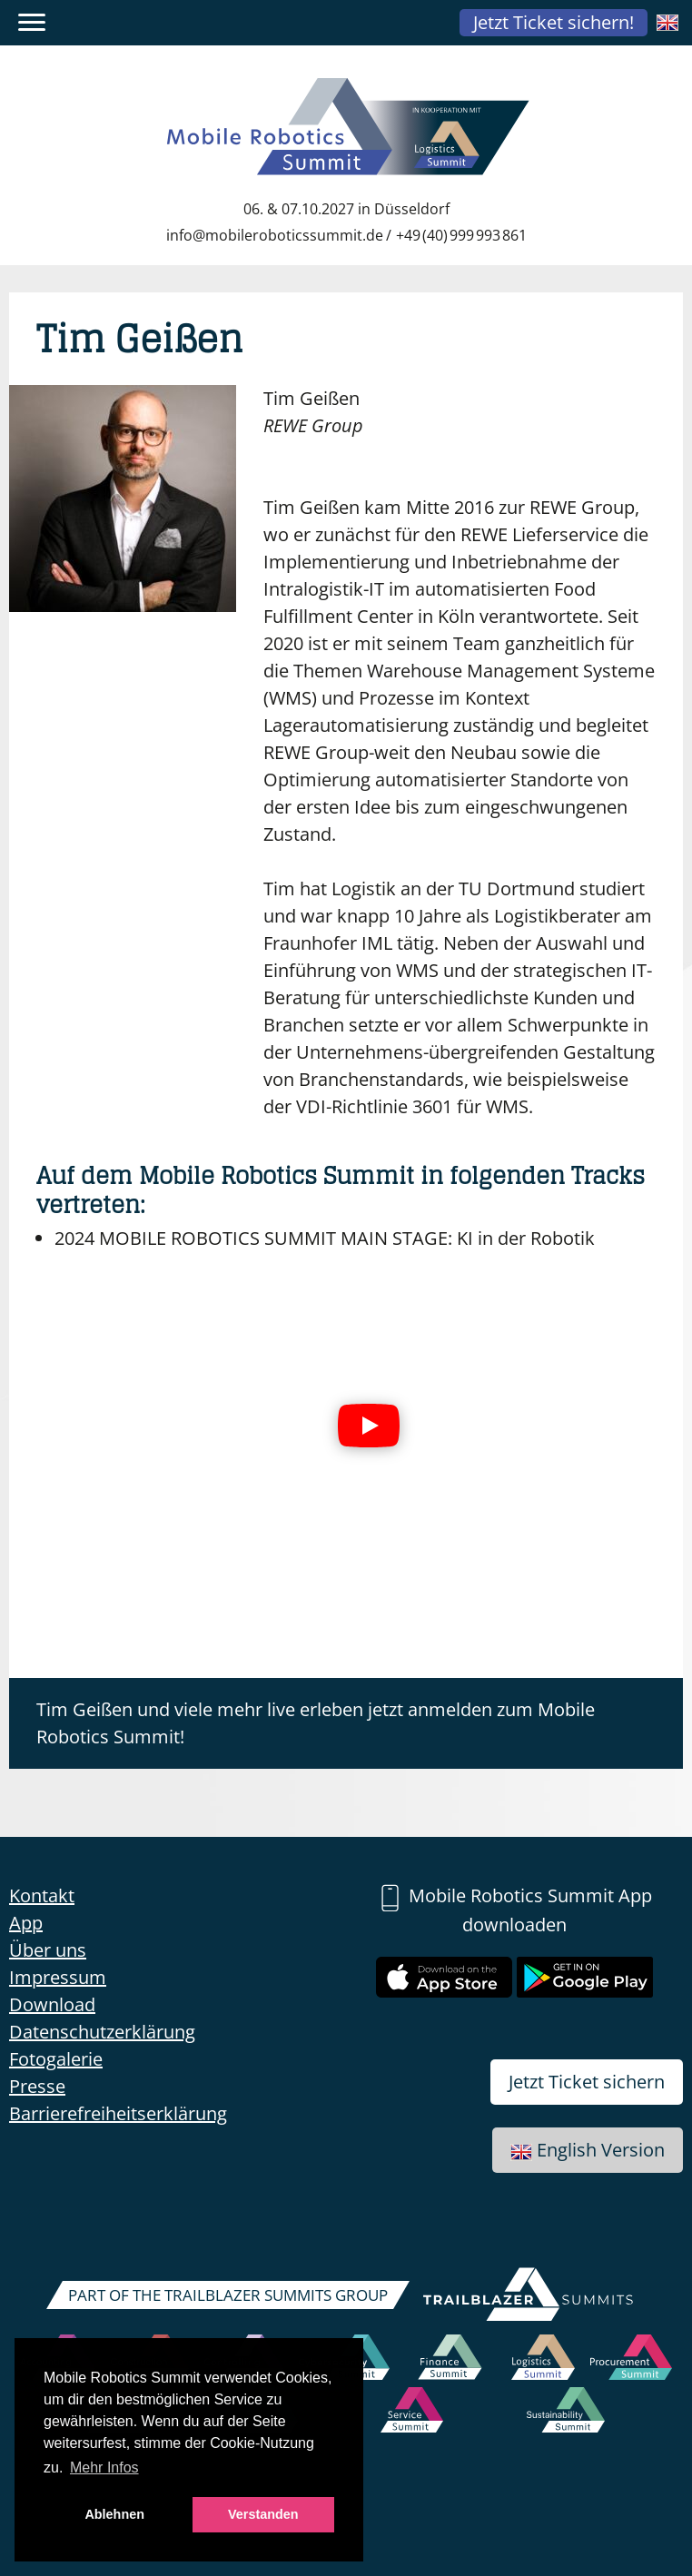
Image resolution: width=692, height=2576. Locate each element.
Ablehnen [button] (114, 2514)
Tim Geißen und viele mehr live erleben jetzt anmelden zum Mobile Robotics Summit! (315, 1723)
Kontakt (41, 1895)
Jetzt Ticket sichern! (553, 22)
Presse (37, 2086)
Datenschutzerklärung (102, 2031)
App (26, 1922)
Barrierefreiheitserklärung (118, 2113)
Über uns (47, 1950)
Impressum (57, 1977)
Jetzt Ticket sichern (587, 2081)
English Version (587, 2149)
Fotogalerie (56, 2059)
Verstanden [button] (263, 2514)
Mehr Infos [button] (104, 2467)
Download (52, 2004)
